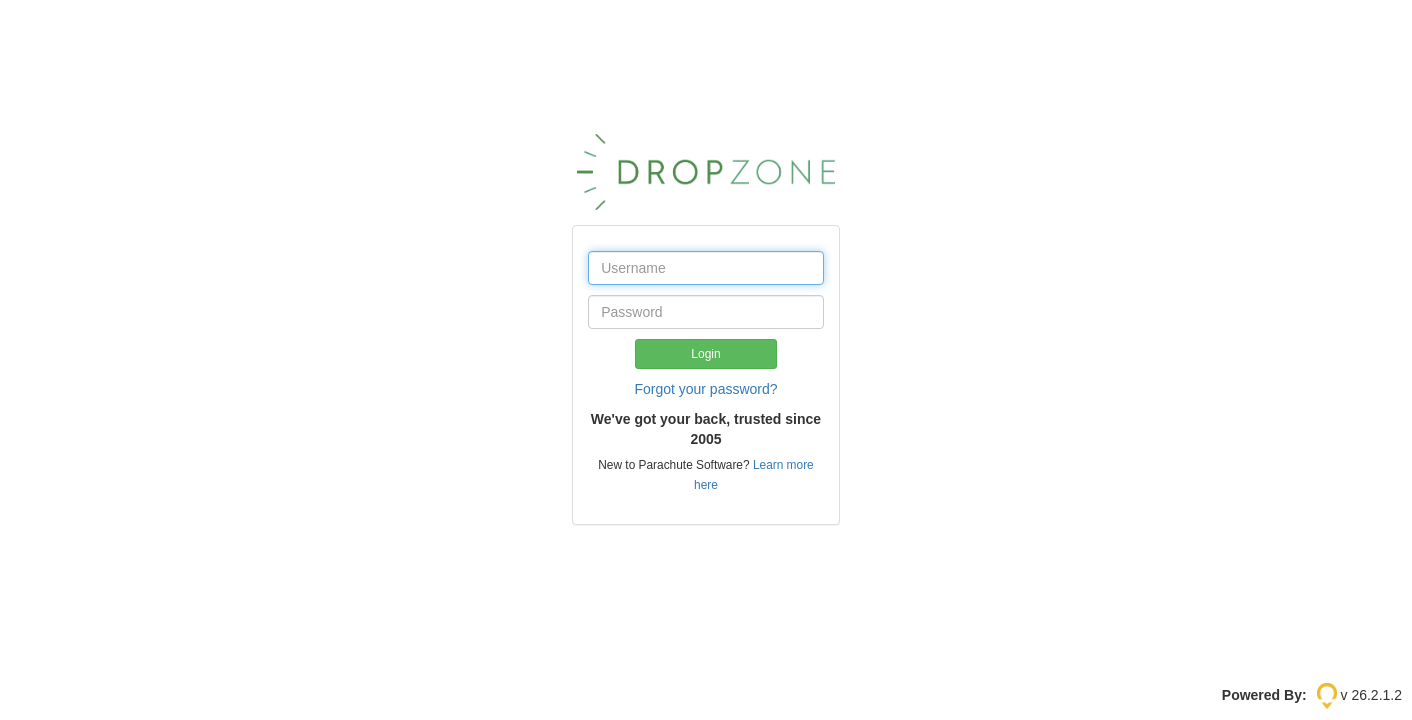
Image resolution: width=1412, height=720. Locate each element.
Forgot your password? (705, 389)
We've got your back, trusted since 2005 (706, 429)
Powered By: (1264, 695)
